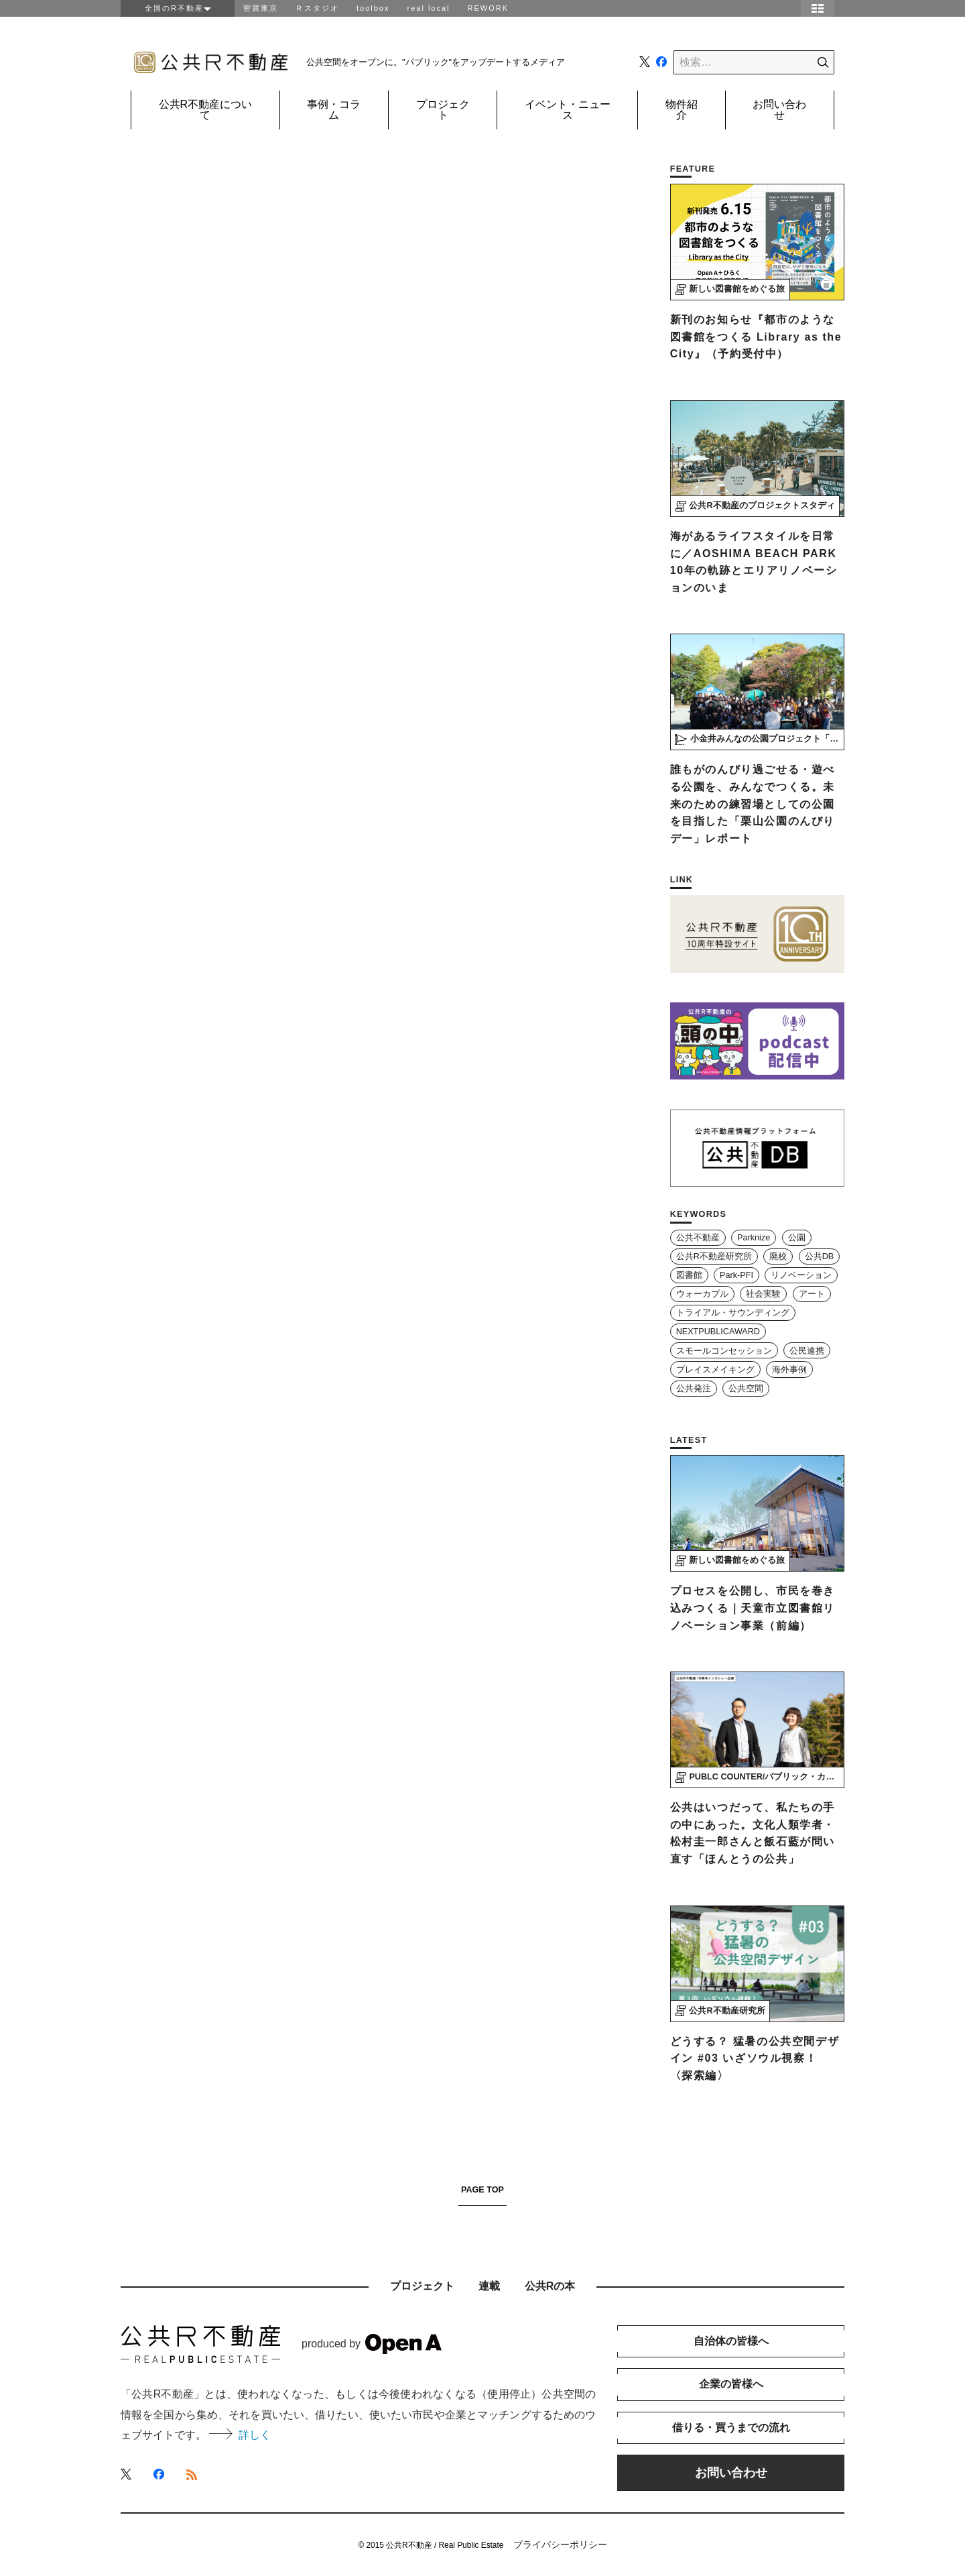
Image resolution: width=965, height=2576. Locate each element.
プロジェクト (443, 110)
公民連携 (806, 1351)
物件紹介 (681, 110)
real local (428, 8)
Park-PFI (736, 1275)
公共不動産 (698, 1237)
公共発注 (693, 1388)
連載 (489, 2286)
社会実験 (763, 1294)
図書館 (689, 1275)
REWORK (488, 8)
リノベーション (801, 1275)
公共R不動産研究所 (714, 1256)
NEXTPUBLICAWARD (718, 1331)
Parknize (753, 1237)
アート (812, 1294)
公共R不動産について (206, 110)
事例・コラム (334, 110)
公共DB (819, 1256)
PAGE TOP (482, 2189)
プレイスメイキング (715, 1369)
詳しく (239, 2435)
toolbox (373, 8)
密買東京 (260, 8)
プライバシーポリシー (560, 2544)
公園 (797, 1237)
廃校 (778, 1256)
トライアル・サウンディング (732, 1313)
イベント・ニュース (567, 110)
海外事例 (789, 1369)
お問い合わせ (779, 110)
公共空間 (745, 1388)
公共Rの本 (550, 2286)
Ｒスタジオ (317, 8)
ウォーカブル (702, 1294)
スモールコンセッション (724, 1351)
